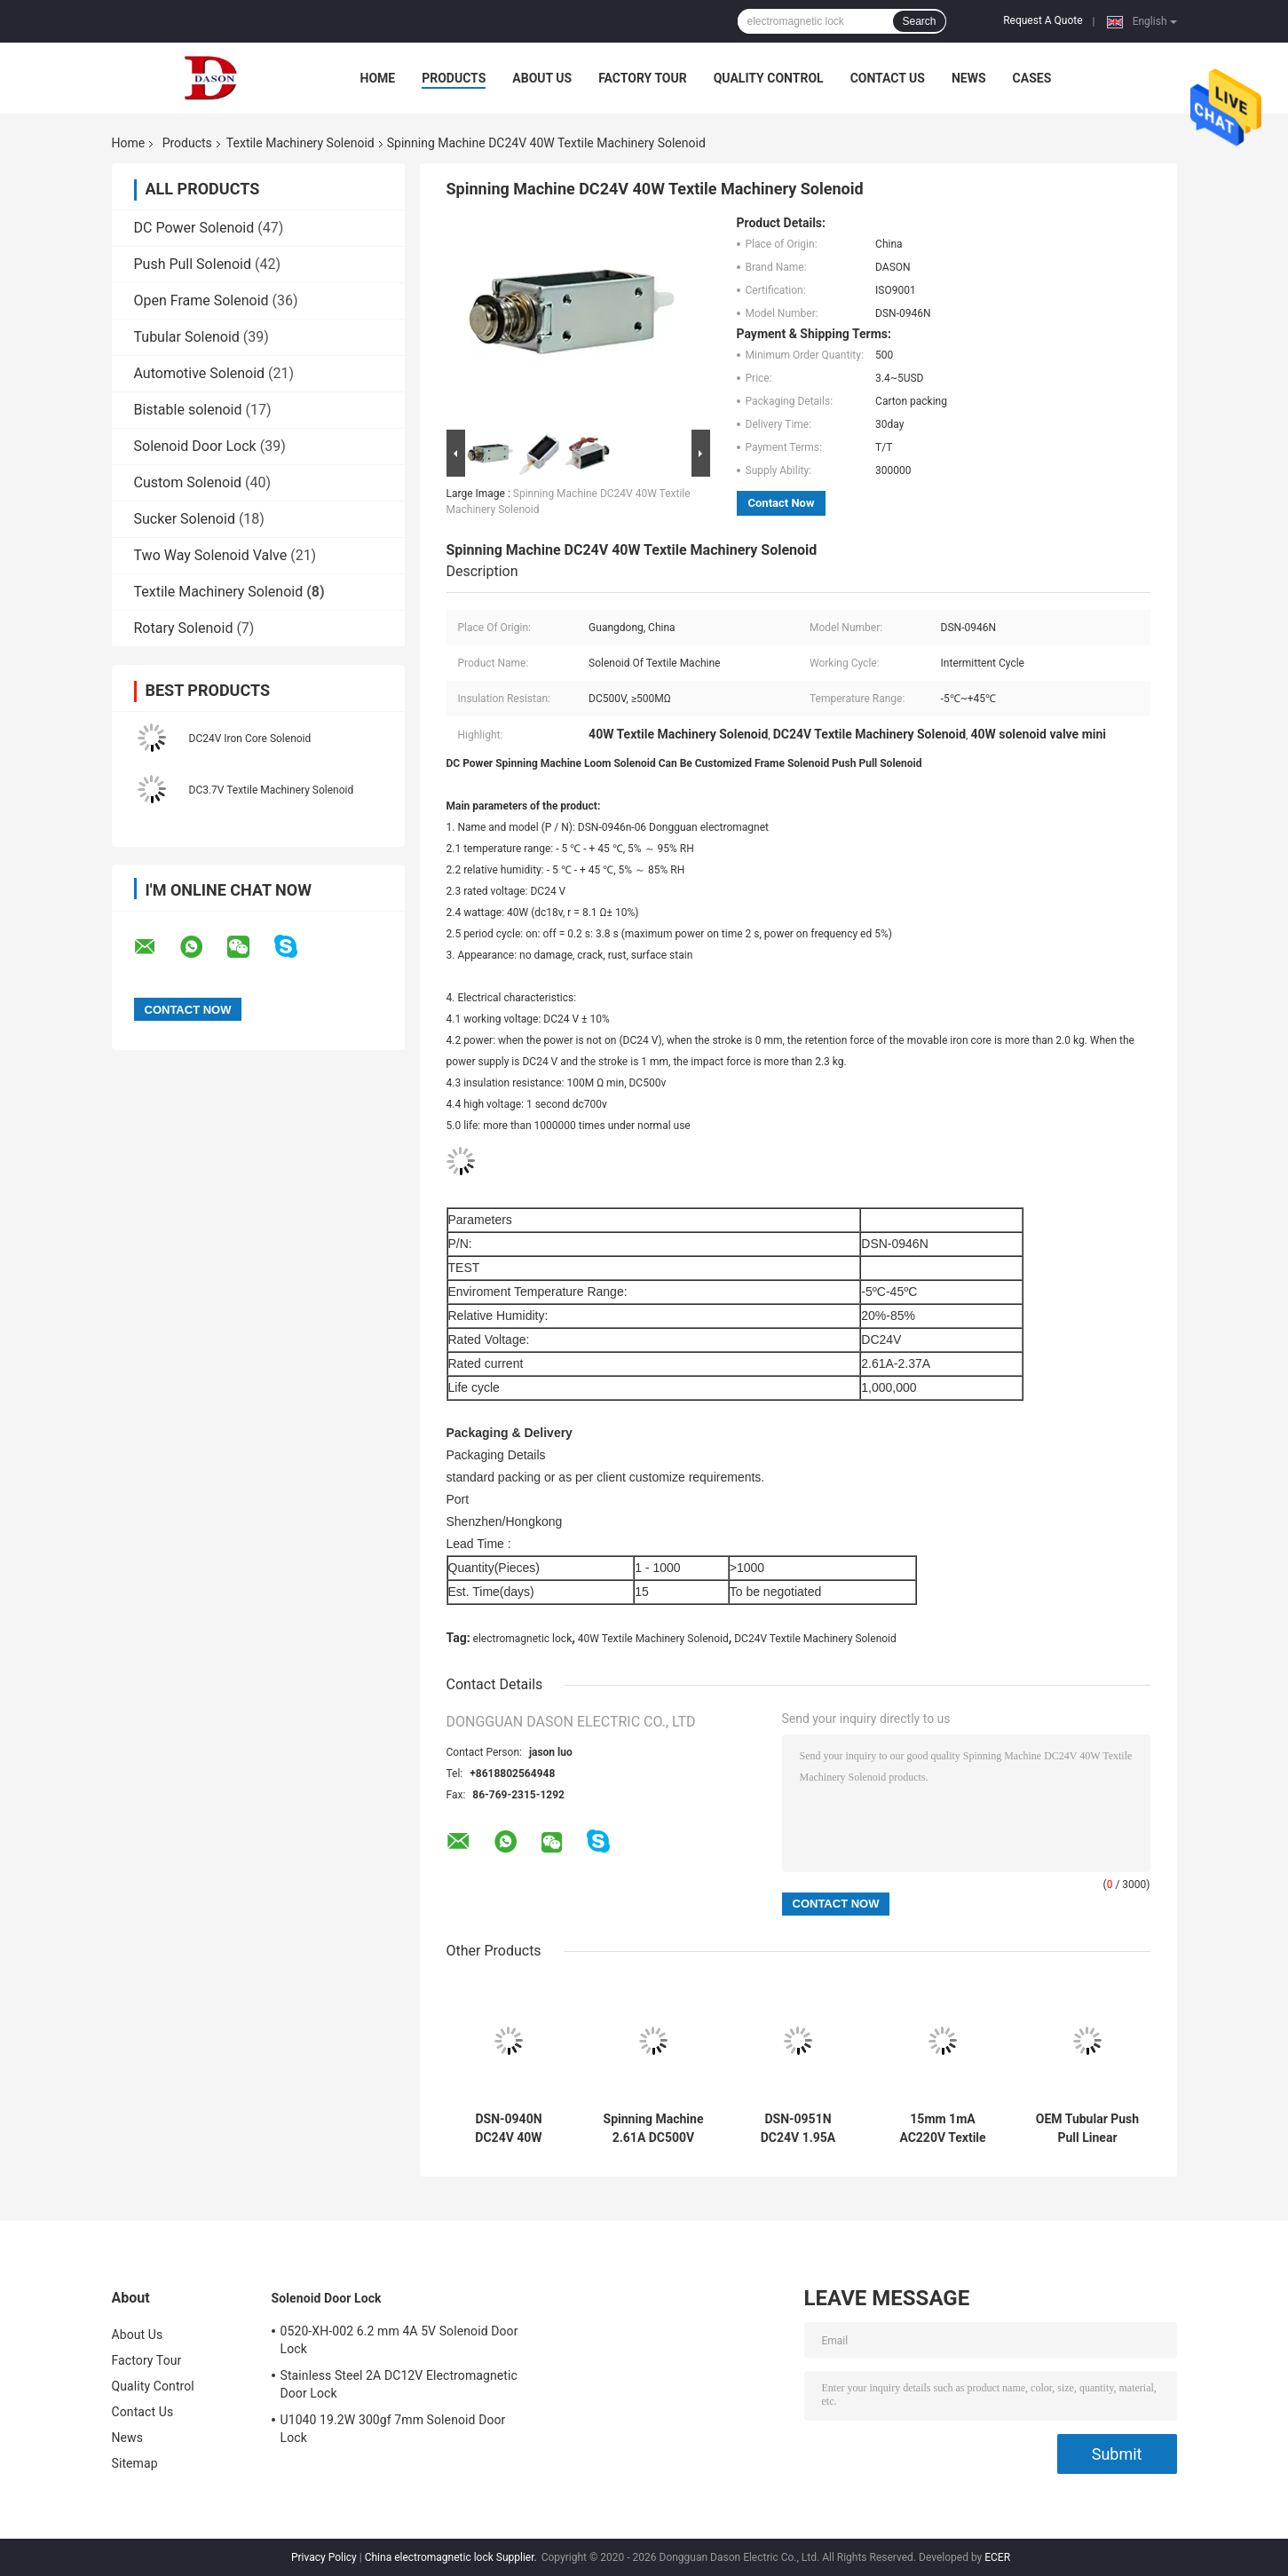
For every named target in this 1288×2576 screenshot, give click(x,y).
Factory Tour (642, 78)
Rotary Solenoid (183, 628)
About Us (542, 78)
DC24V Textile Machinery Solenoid (815, 1638)
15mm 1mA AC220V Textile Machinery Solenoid (942, 2128)
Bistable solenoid (188, 409)
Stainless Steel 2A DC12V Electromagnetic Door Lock (399, 2384)
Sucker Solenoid (184, 518)
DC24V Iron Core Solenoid (250, 738)
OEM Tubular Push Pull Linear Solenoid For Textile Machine (1087, 2128)
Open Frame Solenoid (201, 300)
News (969, 78)
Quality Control (769, 78)
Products (454, 78)
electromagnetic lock (523, 1638)
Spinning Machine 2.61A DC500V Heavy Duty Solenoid (654, 2128)
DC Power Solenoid (194, 227)
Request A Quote (1042, 20)
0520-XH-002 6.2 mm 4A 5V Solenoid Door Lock (399, 2340)
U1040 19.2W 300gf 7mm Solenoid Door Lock (393, 2429)
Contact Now (781, 503)
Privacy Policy (324, 2557)
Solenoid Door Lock (195, 446)
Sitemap (135, 2463)
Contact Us (887, 78)
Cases (1032, 78)
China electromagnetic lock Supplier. (452, 2557)
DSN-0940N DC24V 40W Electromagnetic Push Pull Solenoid (508, 2128)
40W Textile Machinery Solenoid (653, 1638)
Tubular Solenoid (187, 336)
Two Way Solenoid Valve (211, 555)
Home (378, 78)
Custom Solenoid (188, 482)
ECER (997, 2557)
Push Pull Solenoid (193, 264)
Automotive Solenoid (199, 373)
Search (919, 21)
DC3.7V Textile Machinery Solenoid (271, 790)
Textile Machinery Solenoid (300, 143)
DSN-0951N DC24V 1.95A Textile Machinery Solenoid (798, 2128)
